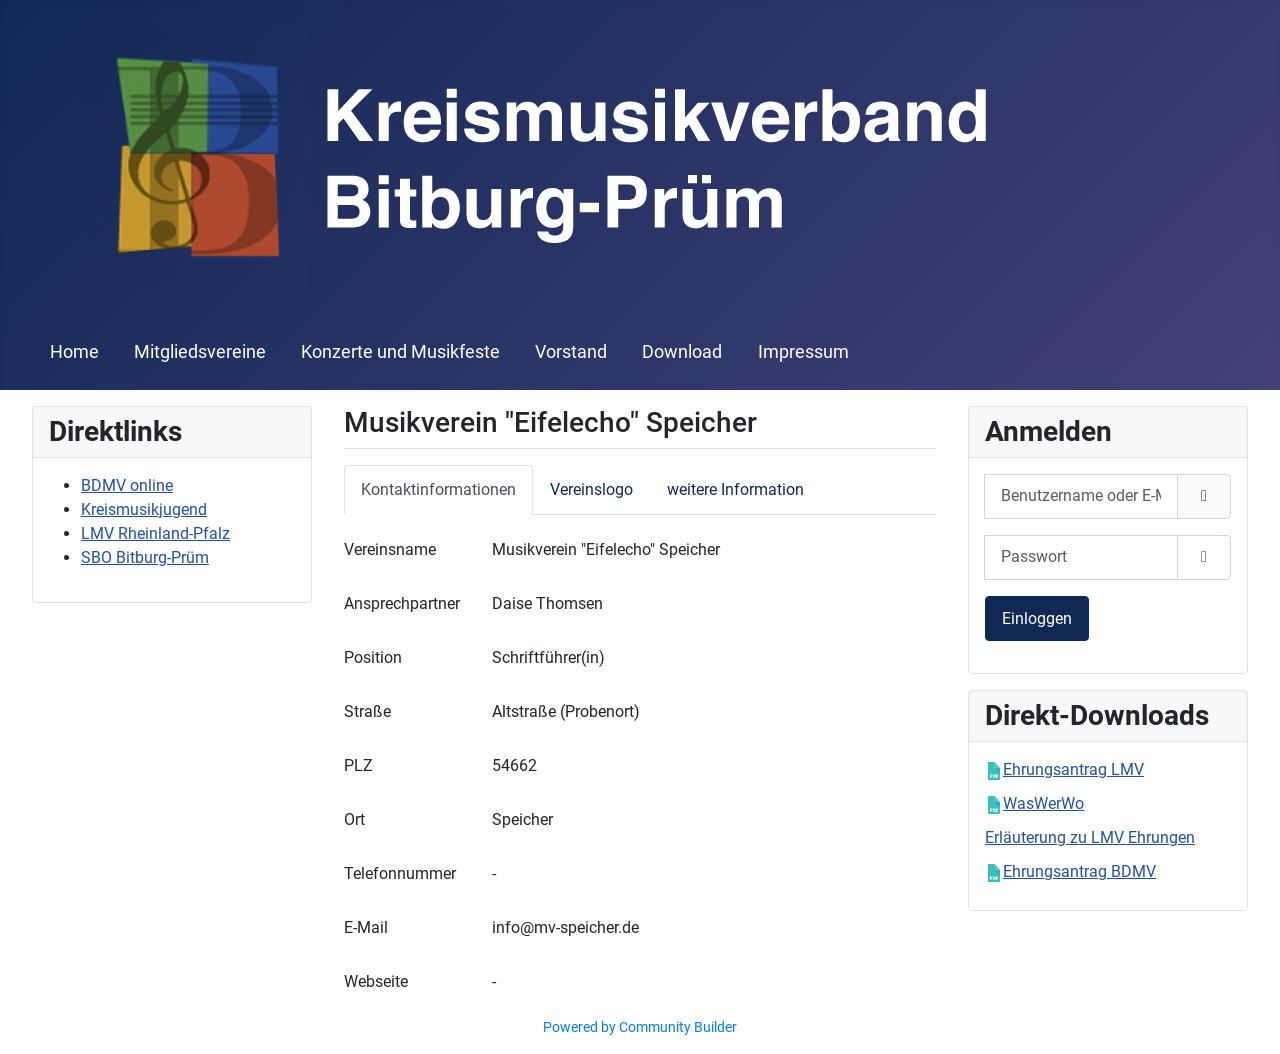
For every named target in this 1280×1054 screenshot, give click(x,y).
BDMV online (127, 485)
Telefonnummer (400, 873)
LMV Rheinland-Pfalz (155, 533)
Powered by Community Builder (640, 1027)
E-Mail (366, 927)
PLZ (358, 765)
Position (373, 657)
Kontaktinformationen (438, 489)
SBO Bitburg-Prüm (145, 557)
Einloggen (1037, 618)
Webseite (376, 981)
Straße (367, 711)
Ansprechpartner (402, 603)
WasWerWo (1043, 803)
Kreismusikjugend (144, 509)
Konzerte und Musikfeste (400, 352)
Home (74, 352)
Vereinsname (390, 549)
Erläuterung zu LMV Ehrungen (1090, 837)
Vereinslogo (591, 489)
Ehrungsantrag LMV (1073, 769)
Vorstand (571, 352)
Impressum (803, 352)
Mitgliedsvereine (200, 352)
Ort (354, 819)
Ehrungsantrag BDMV (1079, 871)
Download (682, 352)
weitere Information (735, 489)
